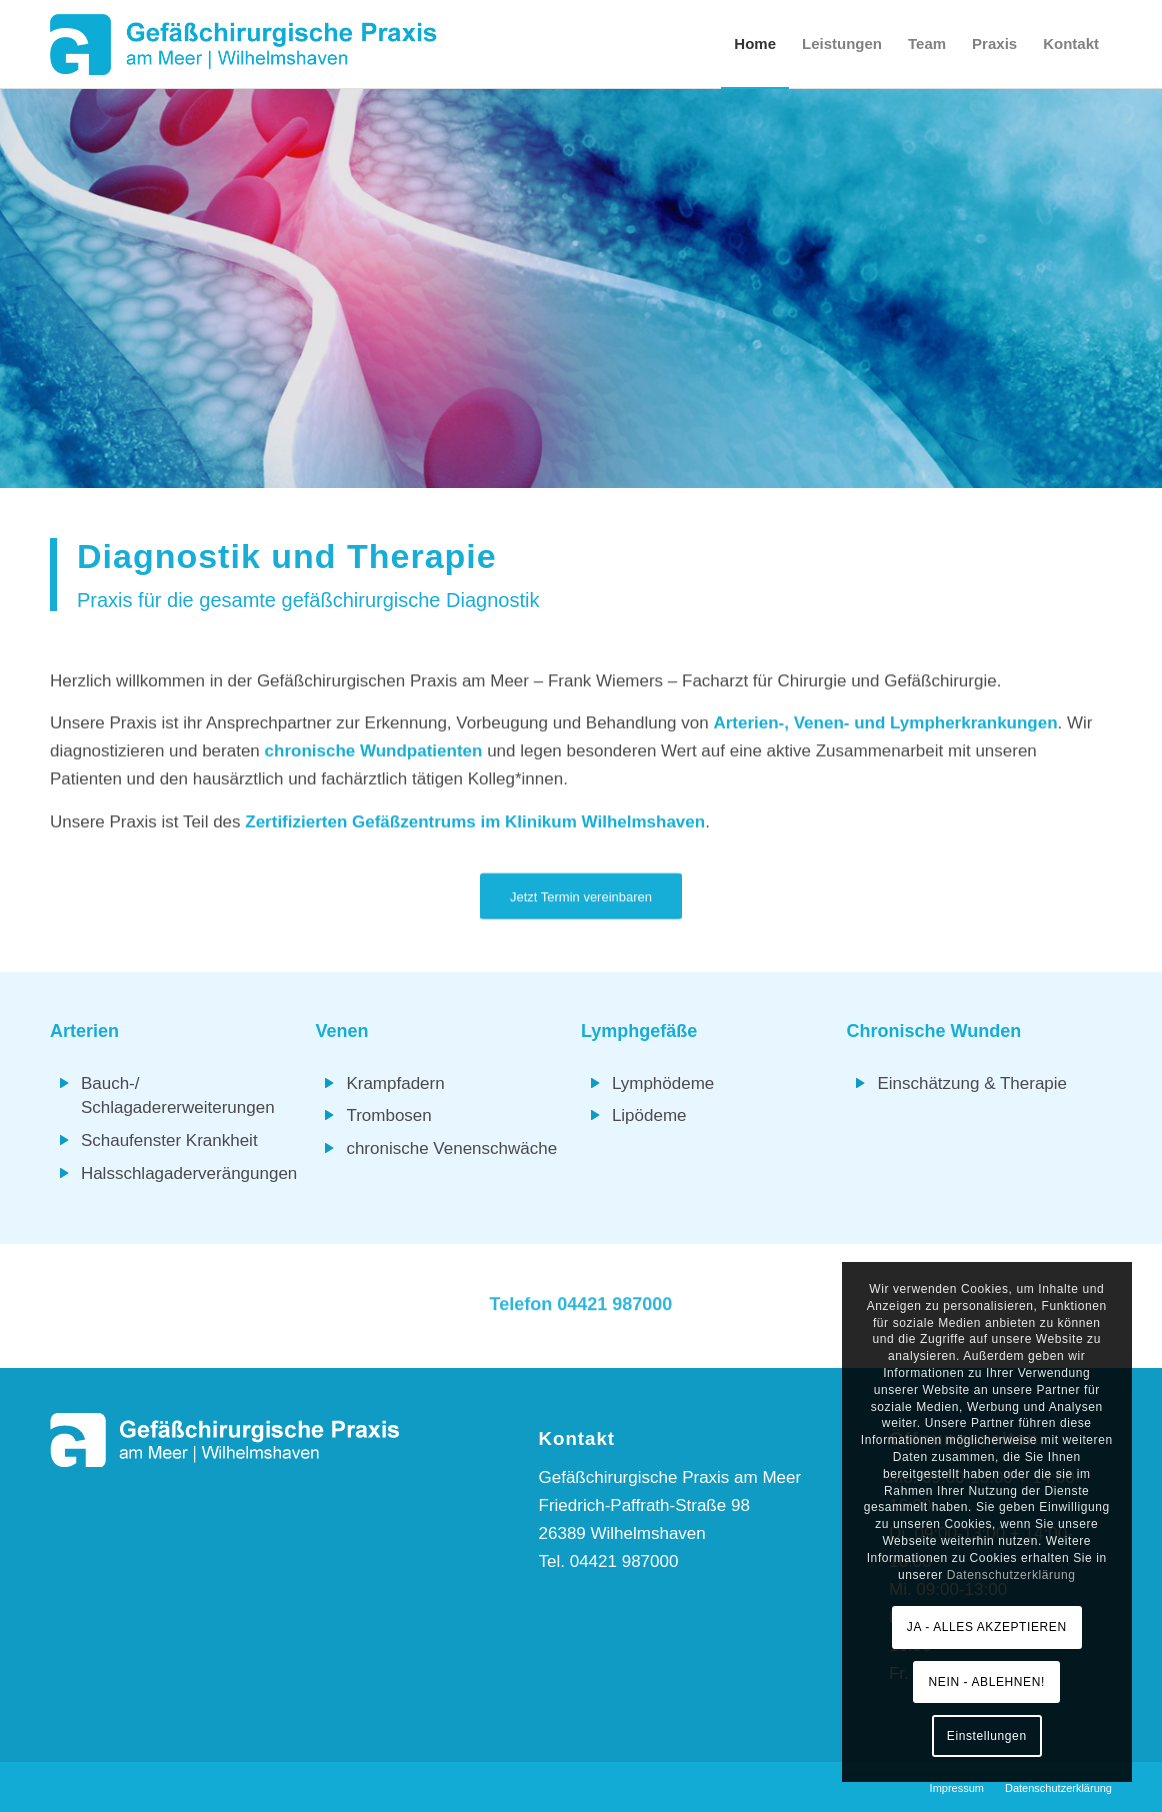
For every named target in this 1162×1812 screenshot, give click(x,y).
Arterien (84, 1031)
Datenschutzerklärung (1011, 1575)
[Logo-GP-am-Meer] (244, 44)
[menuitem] (755, 44)
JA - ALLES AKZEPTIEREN (987, 1627)
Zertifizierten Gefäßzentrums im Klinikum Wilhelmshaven (475, 824)
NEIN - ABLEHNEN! (987, 1682)
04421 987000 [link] (614, 1307)
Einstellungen (987, 1736)
